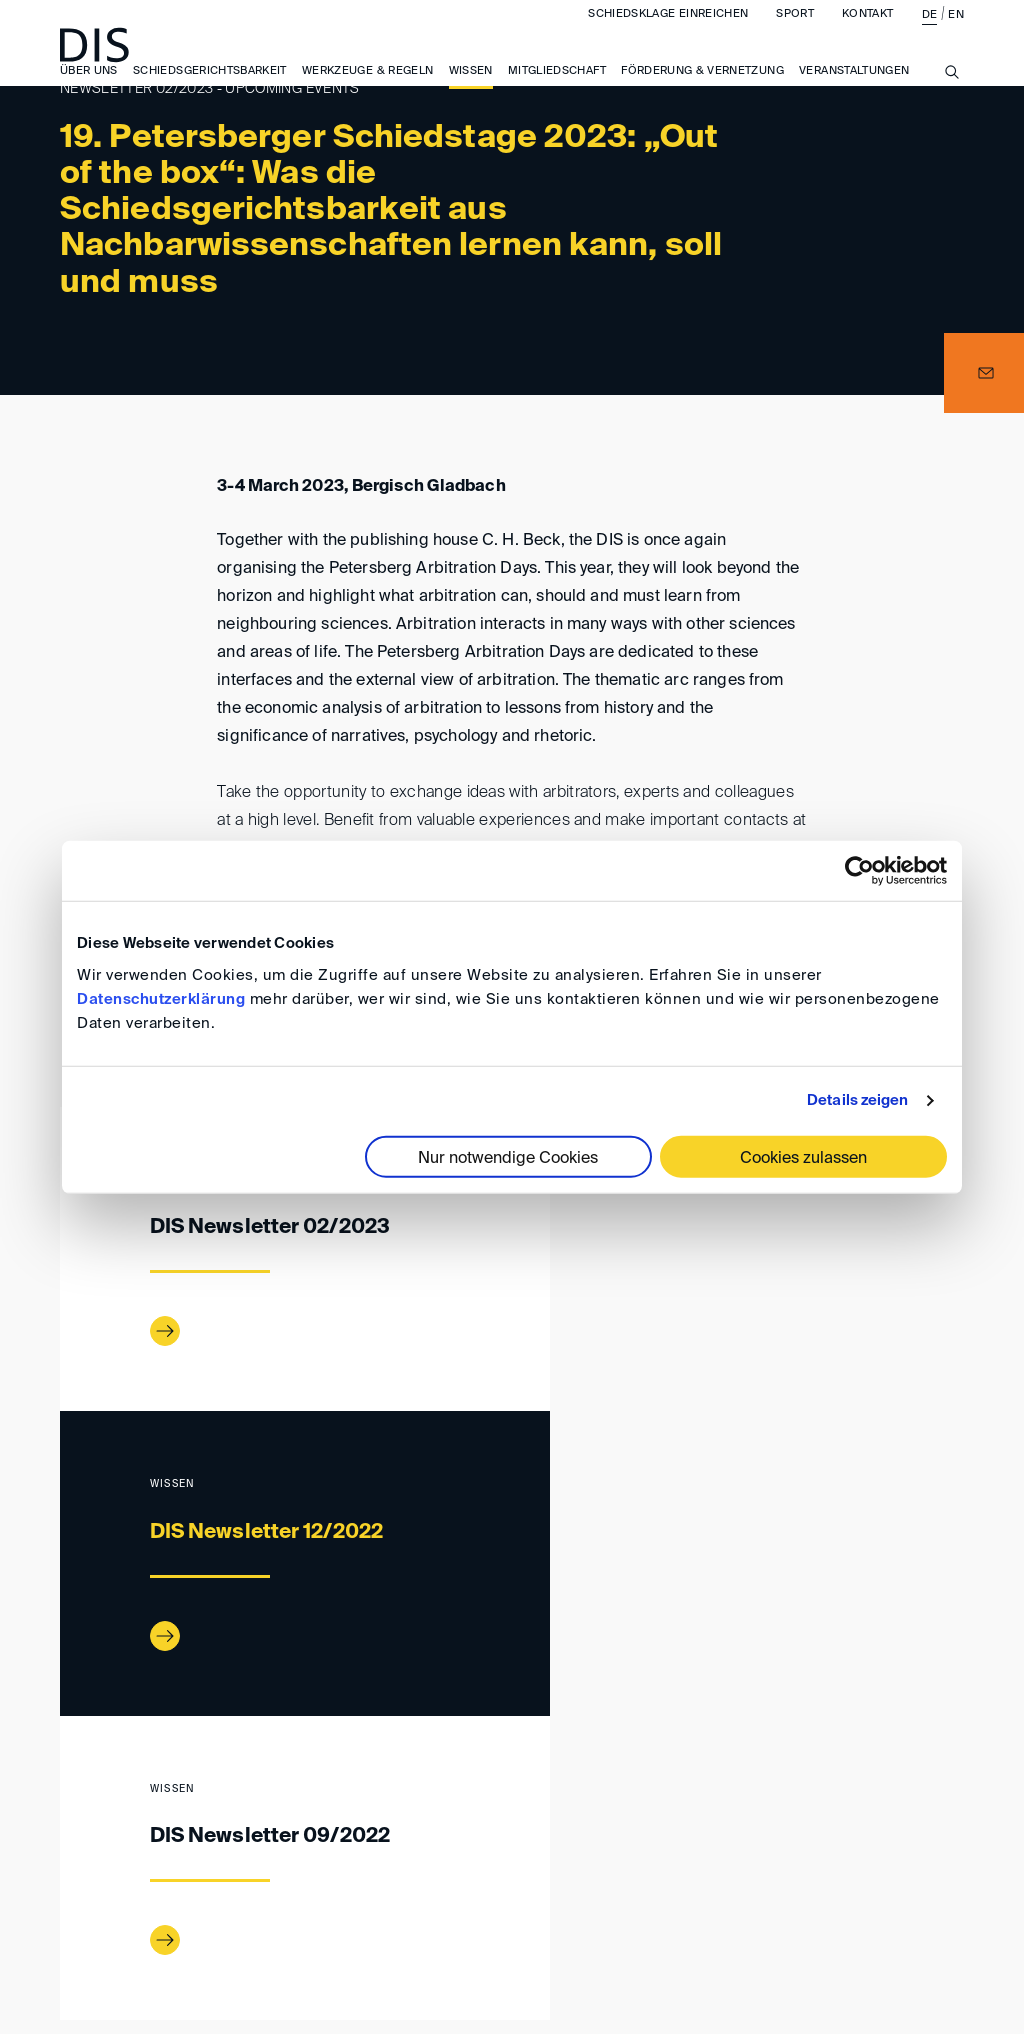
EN (956, 34)
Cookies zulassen (803, 1158)
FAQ (934, 1887)
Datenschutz (834, 1887)
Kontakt (867, 33)
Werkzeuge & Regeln (367, 90)
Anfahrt (271, 1887)
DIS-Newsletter (221, 1803)
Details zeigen (857, 1100)
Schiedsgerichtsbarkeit (210, 90)
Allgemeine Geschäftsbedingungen (602, 1887)
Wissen (471, 90)
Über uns (89, 90)
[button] (984, 373)
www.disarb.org (68, 1804)
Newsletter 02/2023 (360, 1803)
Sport (795, 33)
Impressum (380, 1887)
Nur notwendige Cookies (508, 1158)
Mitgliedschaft (557, 90)
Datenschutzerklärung (161, 998)
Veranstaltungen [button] (854, 90)
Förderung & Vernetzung (702, 90)
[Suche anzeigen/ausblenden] (952, 103)
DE (930, 34)
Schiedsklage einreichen (668, 33)
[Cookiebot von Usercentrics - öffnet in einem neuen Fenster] (859, 871)
